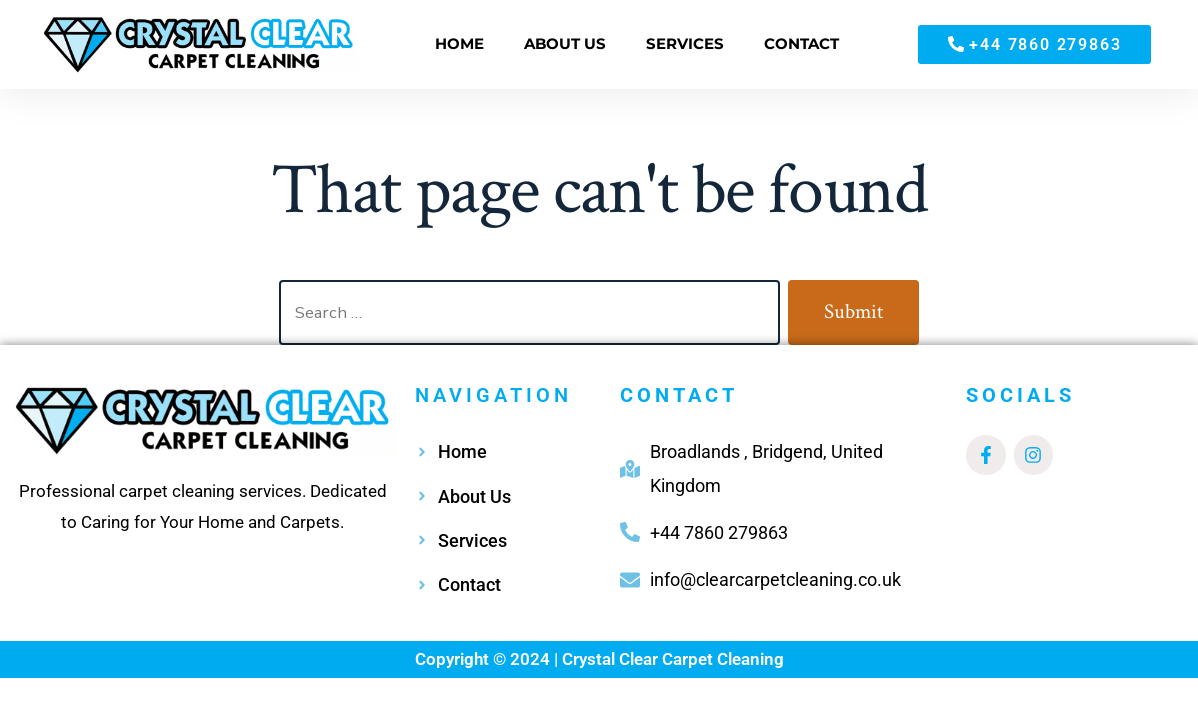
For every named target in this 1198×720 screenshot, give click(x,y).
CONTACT (801, 43)
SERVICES (685, 43)
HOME (459, 43)
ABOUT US (565, 43)
